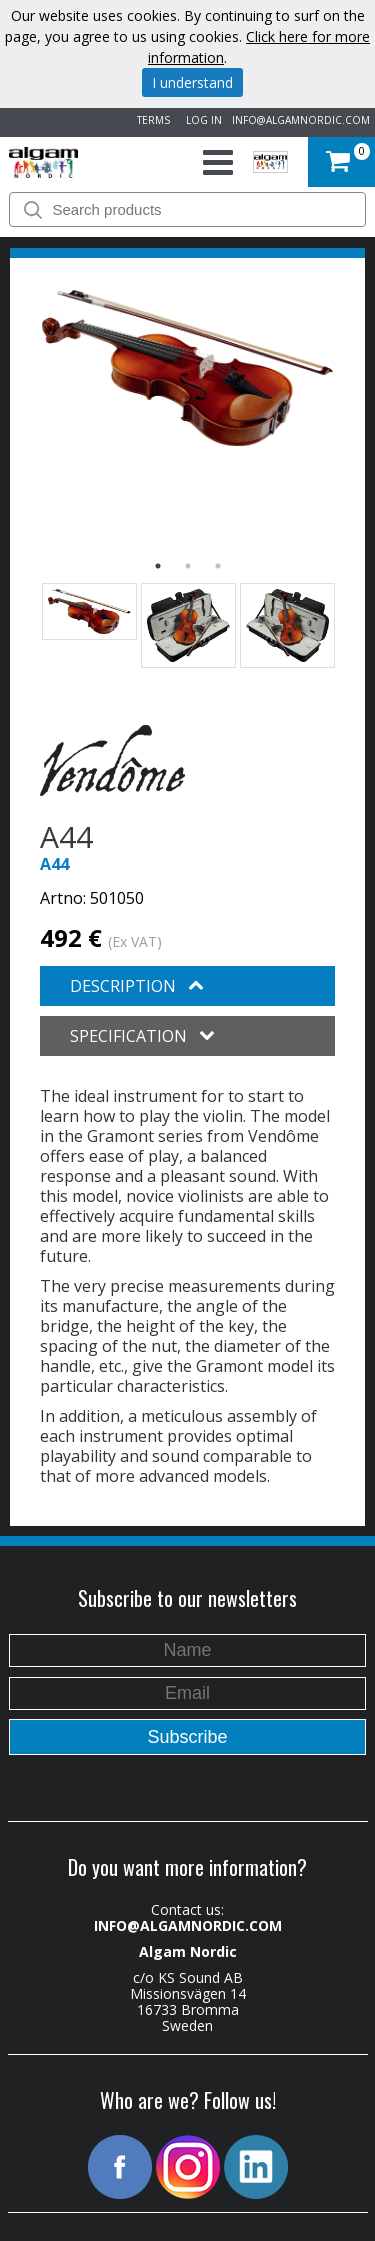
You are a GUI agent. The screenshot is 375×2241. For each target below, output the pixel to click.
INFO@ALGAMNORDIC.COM (301, 120)
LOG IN (201, 120)
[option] (187, 368)
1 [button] (158, 566)
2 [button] (188, 566)
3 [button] (218, 566)
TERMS (150, 120)
